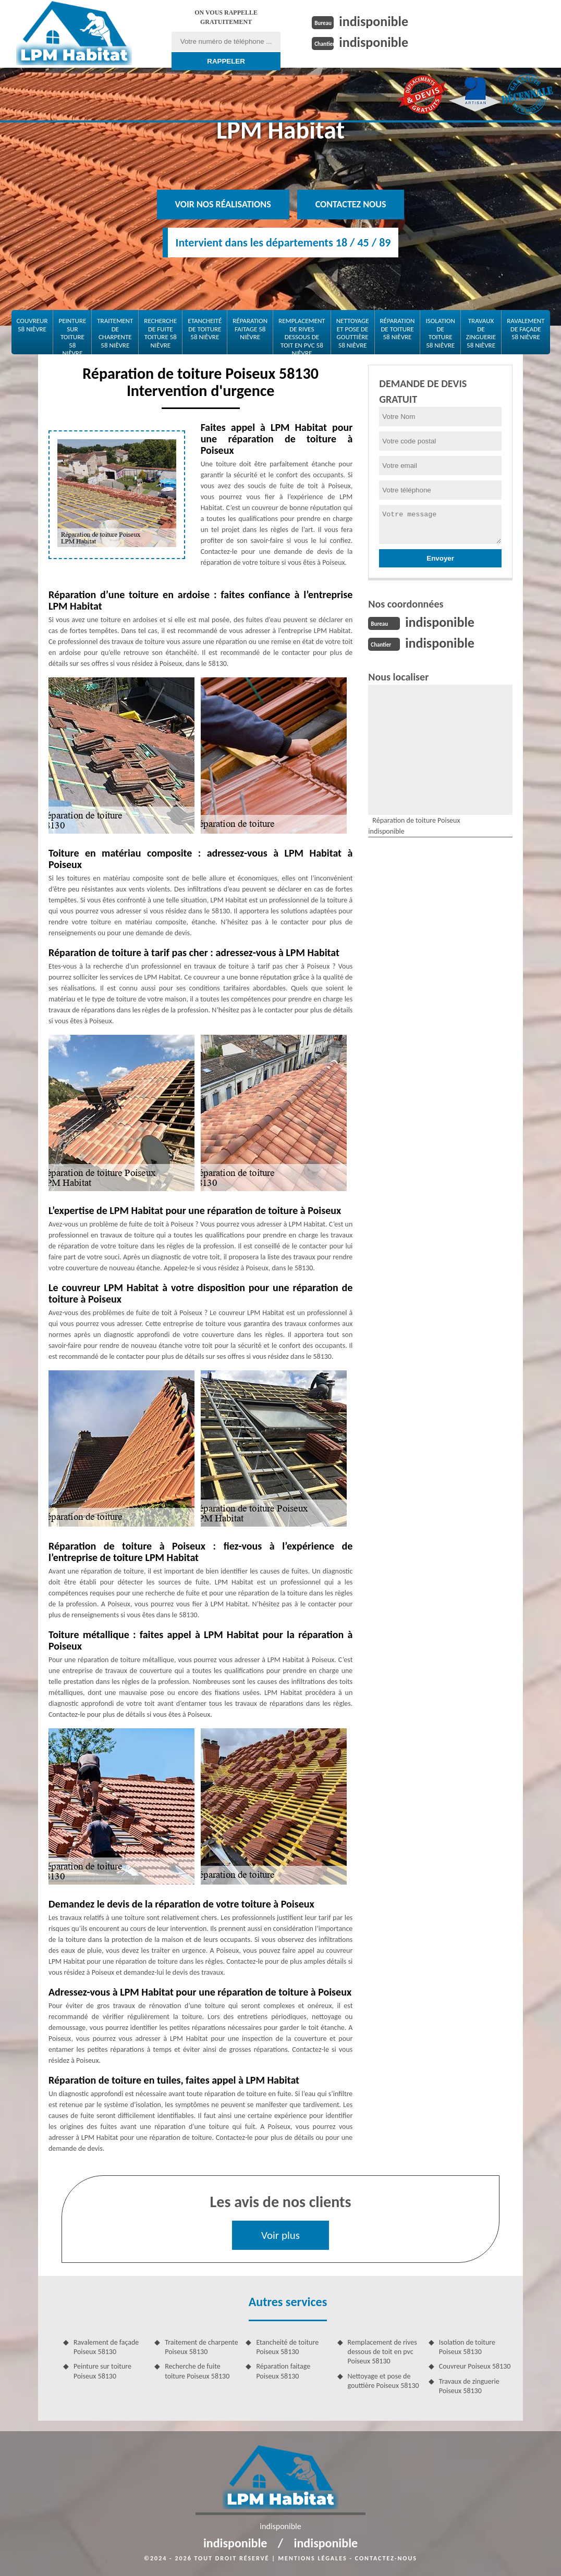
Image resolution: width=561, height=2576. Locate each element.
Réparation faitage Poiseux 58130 (283, 2371)
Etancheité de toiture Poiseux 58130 (287, 2347)
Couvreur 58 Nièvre (32, 325)
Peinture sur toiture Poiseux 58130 (102, 2371)
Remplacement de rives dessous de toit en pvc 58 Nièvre (301, 334)
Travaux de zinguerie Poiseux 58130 (469, 2386)
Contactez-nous (386, 2558)
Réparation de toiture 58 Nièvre (397, 329)
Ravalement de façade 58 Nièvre (525, 329)
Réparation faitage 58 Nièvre (250, 329)
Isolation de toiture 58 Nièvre (440, 333)
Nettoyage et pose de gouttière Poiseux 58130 (383, 2381)
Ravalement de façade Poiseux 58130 (106, 2347)
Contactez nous (350, 204)
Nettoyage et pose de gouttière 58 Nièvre (352, 333)
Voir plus (280, 2235)
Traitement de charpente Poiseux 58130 (201, 2347)
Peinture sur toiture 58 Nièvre (72, 334)
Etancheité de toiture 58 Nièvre (205, 329)
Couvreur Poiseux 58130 (475, 2366)
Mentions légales (312, 2558)
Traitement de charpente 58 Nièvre (115, 333)
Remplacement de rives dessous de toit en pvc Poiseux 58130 (382, 2352)
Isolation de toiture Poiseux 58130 (467, 2347)
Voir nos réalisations (223, 204)
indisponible (373, 21)
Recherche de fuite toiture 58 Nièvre (160, 333)
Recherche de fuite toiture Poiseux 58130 (197, 2371)
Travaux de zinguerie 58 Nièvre (481, 333)
